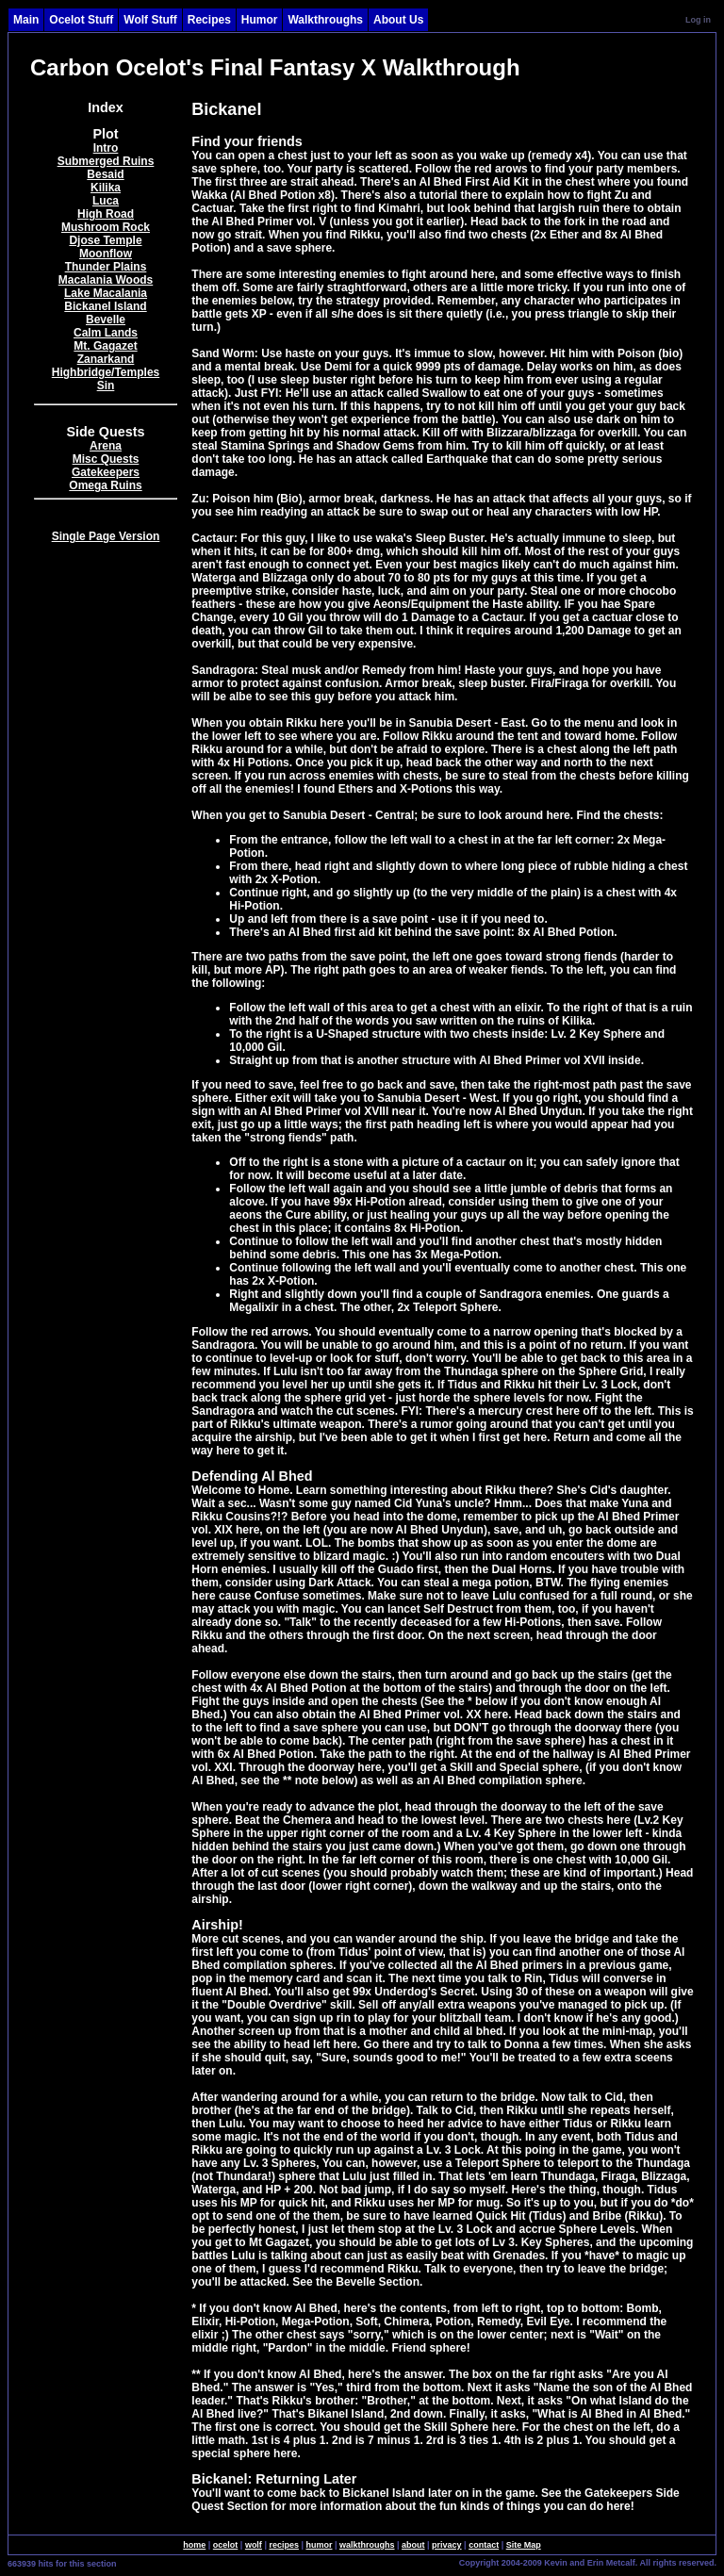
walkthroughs (367, 2545)
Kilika (105, 187)
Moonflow (105, 253)
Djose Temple (105, 240)
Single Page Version (106, 536)
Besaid (105, 174)
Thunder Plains (106, 266)
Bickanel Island (105, 306)
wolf (253, 2545)
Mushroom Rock (105, 227)
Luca (105, 200)
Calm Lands (106, 332)
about (413, 2545)
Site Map (523, 2545)
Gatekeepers (106, 472)
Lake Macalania (105, 293)
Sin (106, 385)
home (194, 2545)
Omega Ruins (105, 485)
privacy (447, 2545)
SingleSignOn (419, 2561)
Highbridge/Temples (105, 372)
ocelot (226, 2545)
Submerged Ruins (106, 161)
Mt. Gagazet (105, 346)
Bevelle (105, 319)
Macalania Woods (105, 280)
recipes (284, 2545)
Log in (698, 20)
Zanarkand (106, 359)
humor (318, 2545)
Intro (106, 148)
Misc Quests (106, 459)
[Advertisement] (105, 861)
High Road (105, 214)
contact (484, 2545)
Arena (106, 445)
